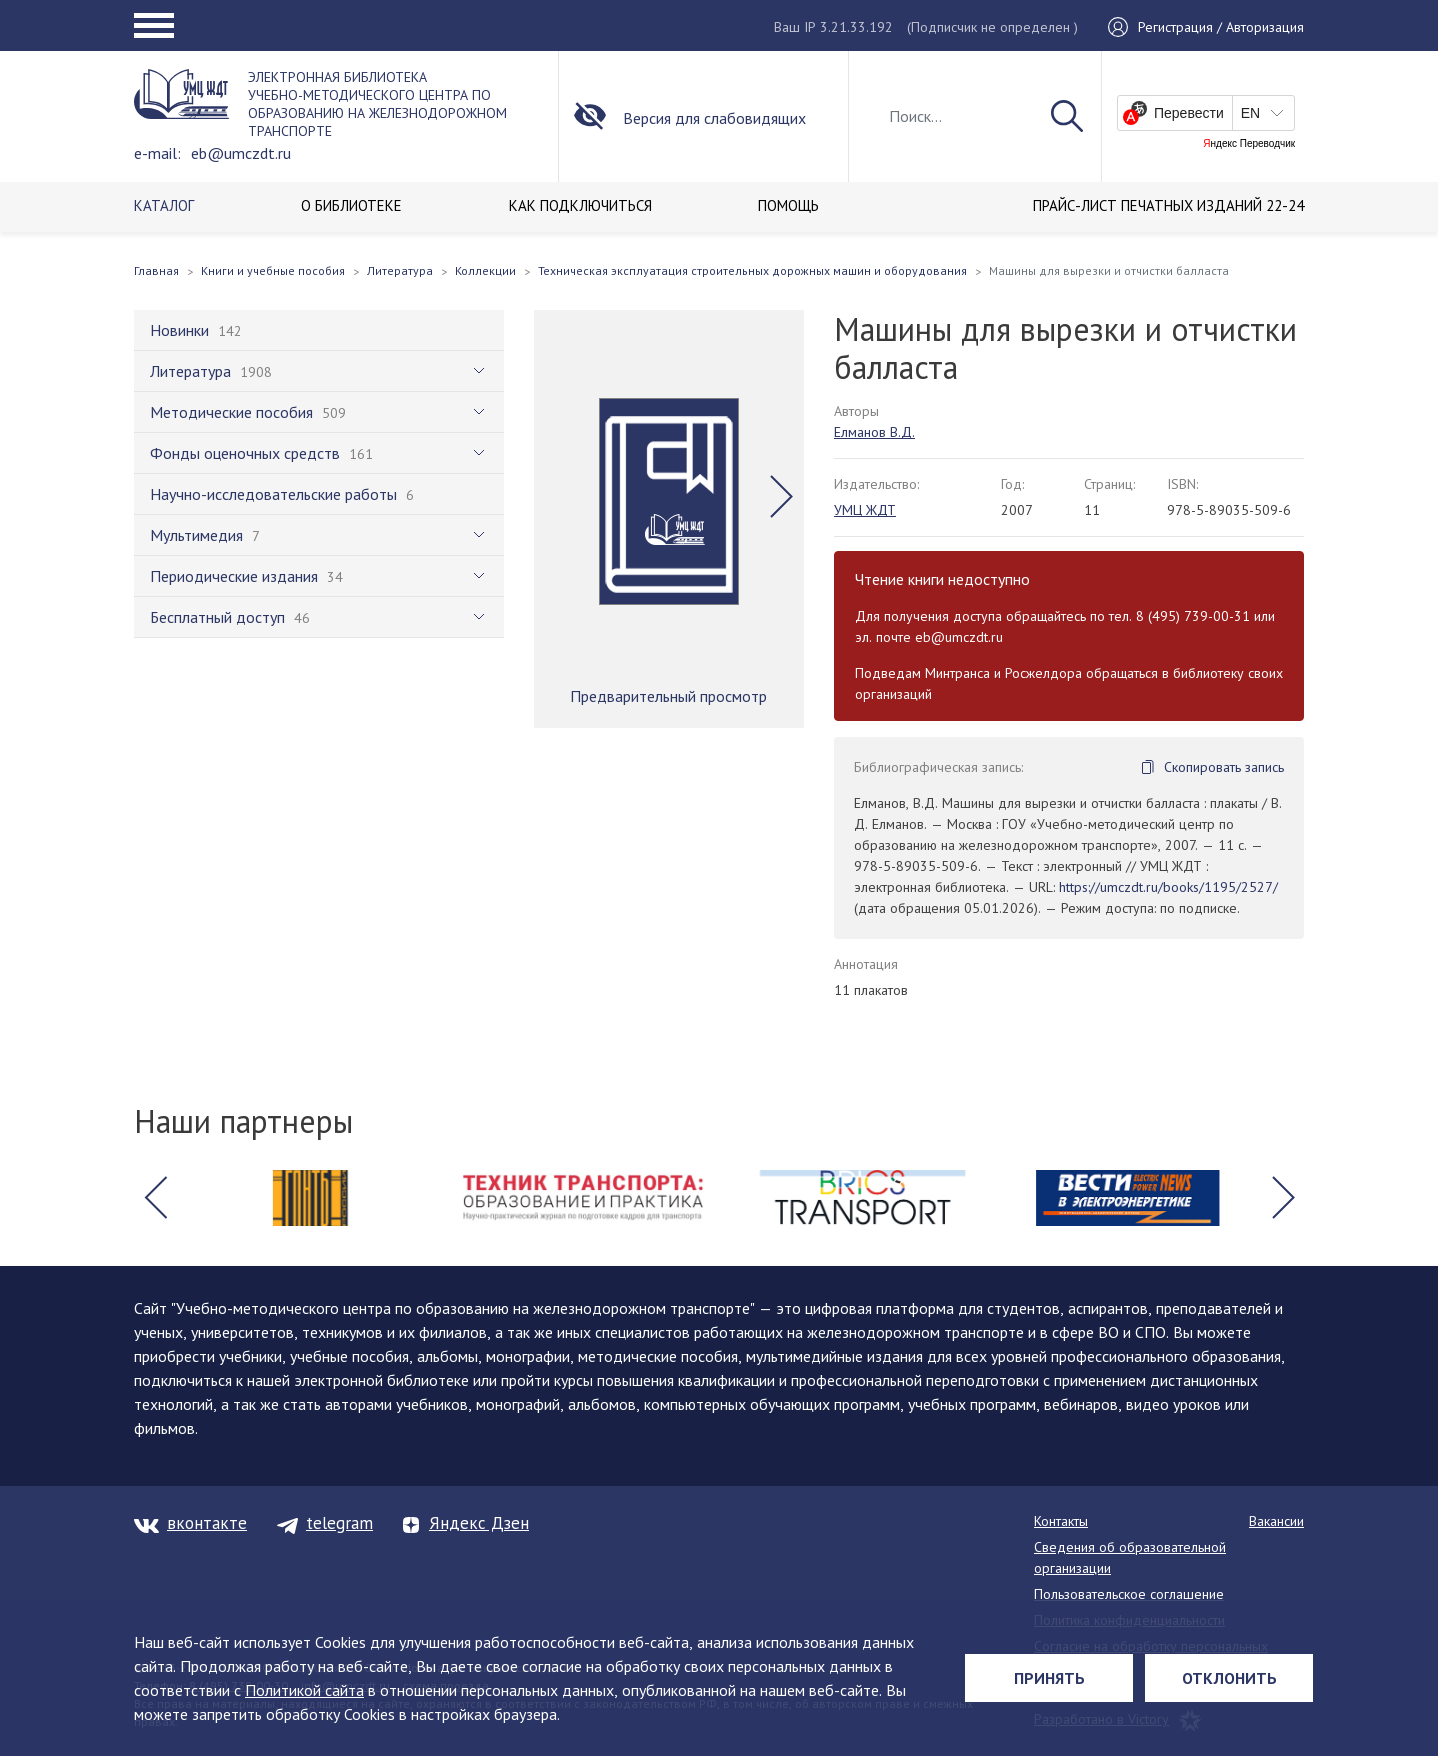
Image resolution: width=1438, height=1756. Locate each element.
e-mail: (157, 153)
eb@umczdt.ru (241, 153)
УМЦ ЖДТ (865, 510)
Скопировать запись (1224, 767)
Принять (1049, 1678)
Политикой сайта (304, 1690)
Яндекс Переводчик (1249, 144)
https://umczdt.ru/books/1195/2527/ (1168, 887)
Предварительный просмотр (668, 696)
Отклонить (1229, 1678)
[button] (781, 497)
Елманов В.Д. (874, 432)
